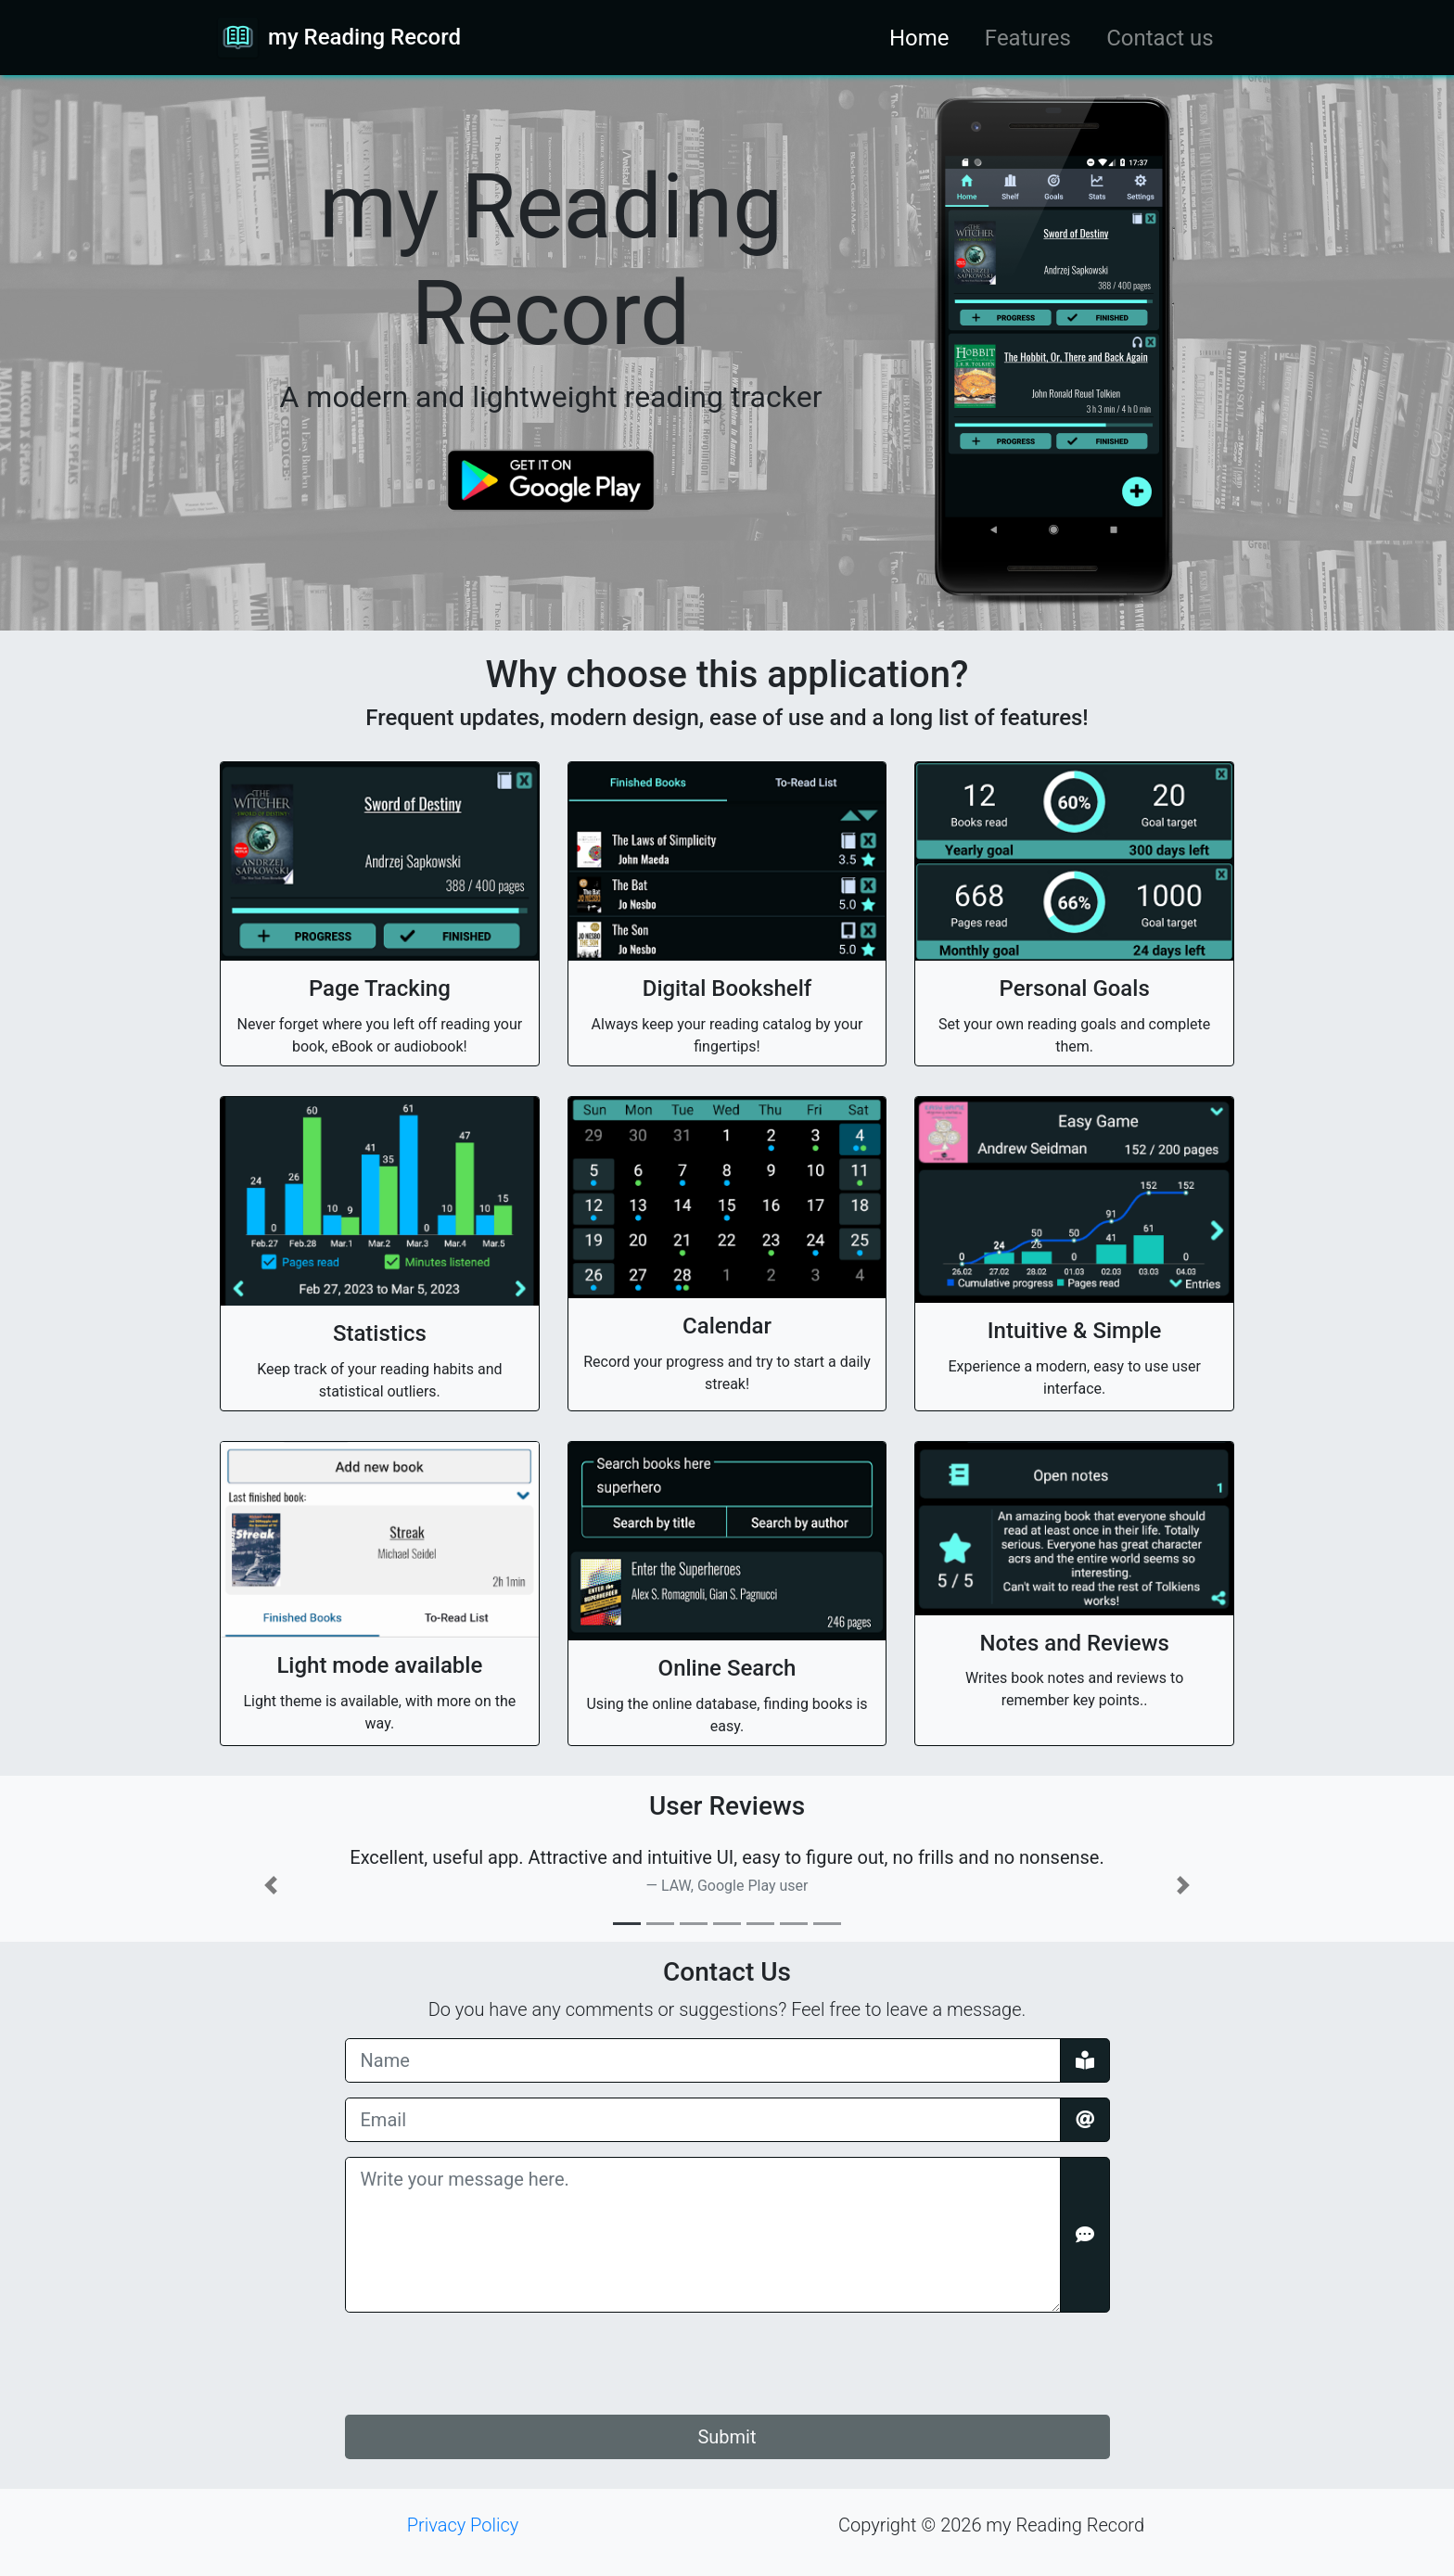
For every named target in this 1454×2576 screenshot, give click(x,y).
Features (1028, 38)
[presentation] (486, 2363)
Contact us (1159, 38)
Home (919, 38)
